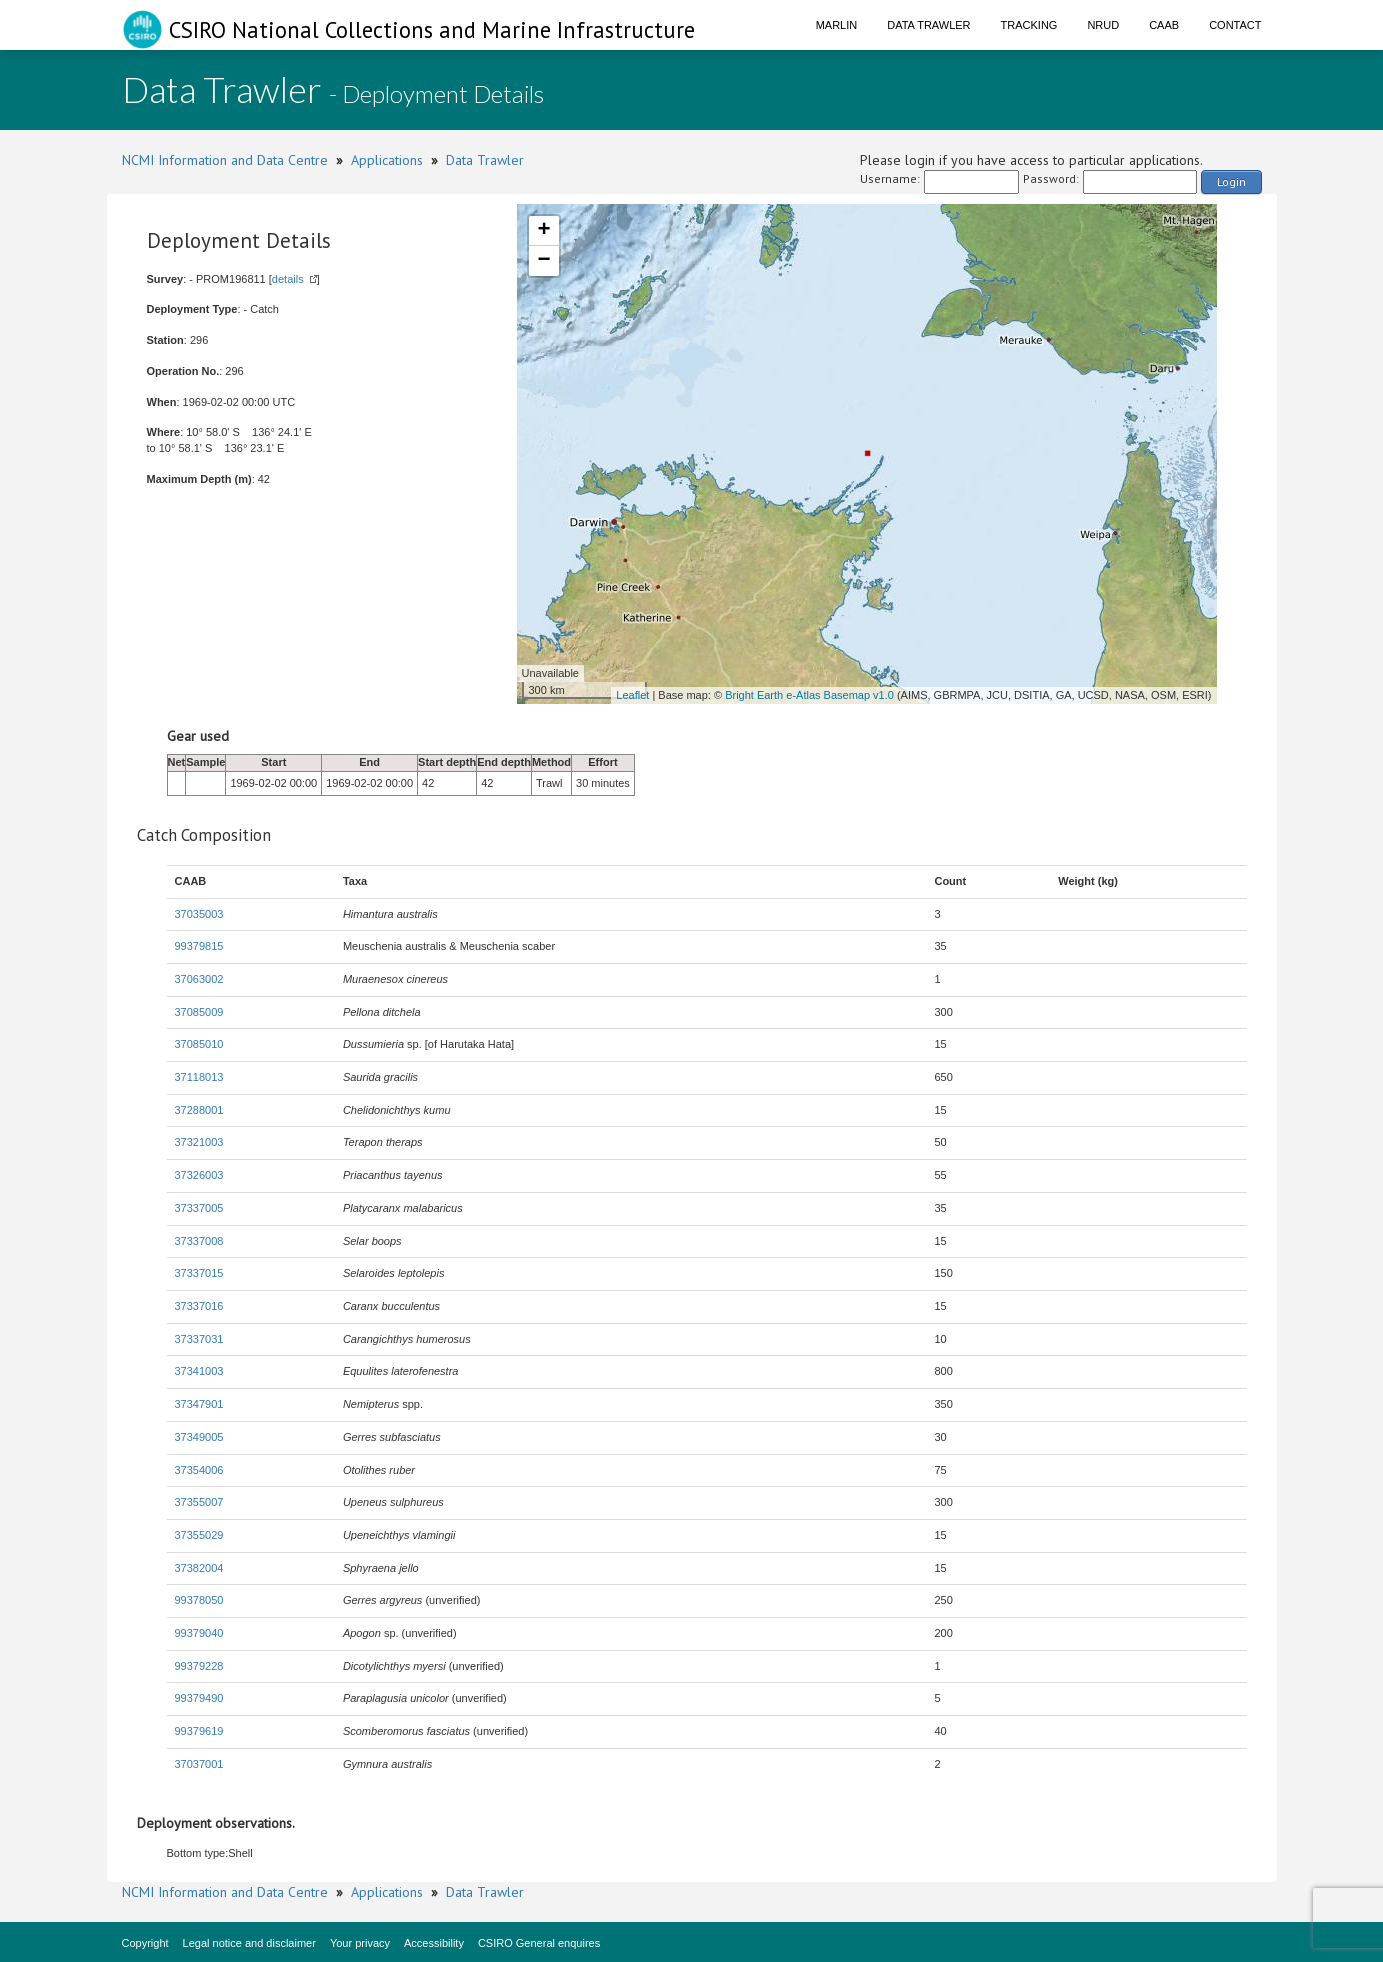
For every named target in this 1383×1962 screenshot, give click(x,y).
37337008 (199, 1241)
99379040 (199, 1633)
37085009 (199, 1012)
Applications (387, 160)
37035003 (199, 914)
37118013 (199, 1077)
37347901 (199, 1404)
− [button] (543, 261)
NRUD (1103, 25)
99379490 (199, 1698)
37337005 (199, 1208)
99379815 (199, 946)
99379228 (199, 1666)
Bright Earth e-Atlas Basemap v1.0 (809, 695)
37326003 (199, 1175)
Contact (1235, 25)
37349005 (199, 1437)
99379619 (199, 1731)
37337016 (199, 1306)
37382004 (199, 1568)
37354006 (199, 1470)
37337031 (199, 1339)
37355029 (199, 1535)
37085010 (199, 1044)
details (288, 279)
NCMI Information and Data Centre (225, 160)
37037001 (199, 1764)
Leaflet (632, 695)
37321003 (199, 1142)
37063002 (199, 979)
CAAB (1164, 25)
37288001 (199, 1110)
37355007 (199, 1502)
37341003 (199, 1371)
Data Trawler (928, 25)
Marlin (837, 25)
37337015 (199, 1273)
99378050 (199, 1600)
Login (1231, 181)
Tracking (1029, 25)
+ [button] (543, 231)
